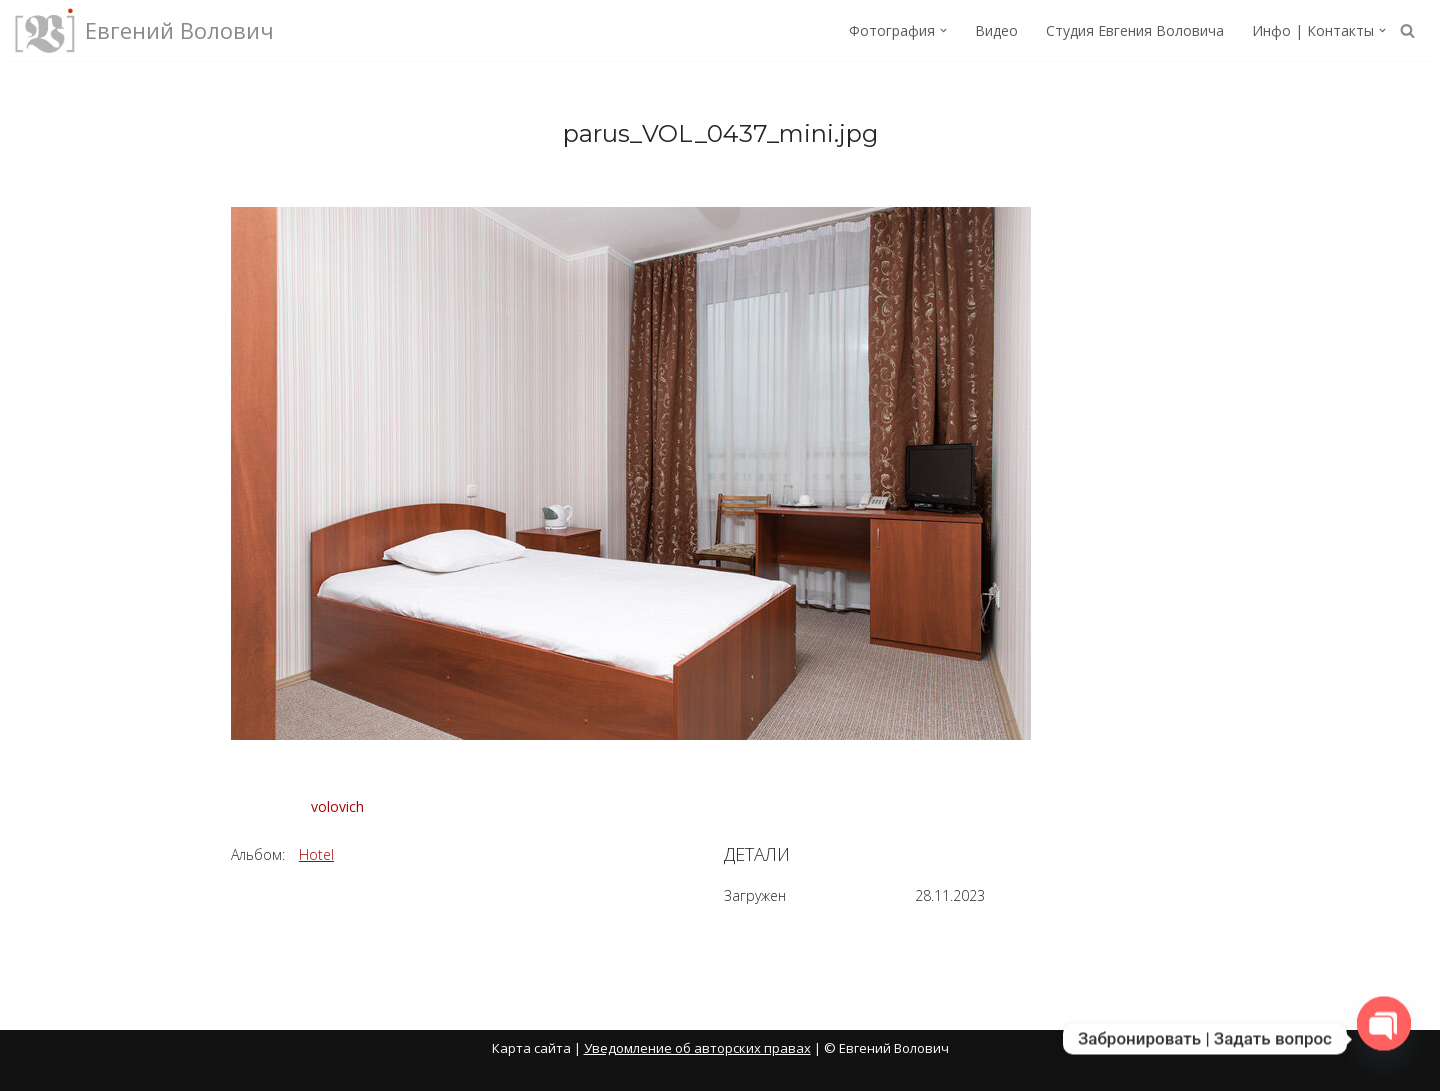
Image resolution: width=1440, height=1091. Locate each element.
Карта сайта (531, 1048)
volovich (337, 806)
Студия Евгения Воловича (1135, 30)
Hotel (316, 854)
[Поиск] (1407, 30)
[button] (943, 30)
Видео (996, 30)
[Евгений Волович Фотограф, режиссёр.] (144, 30)
